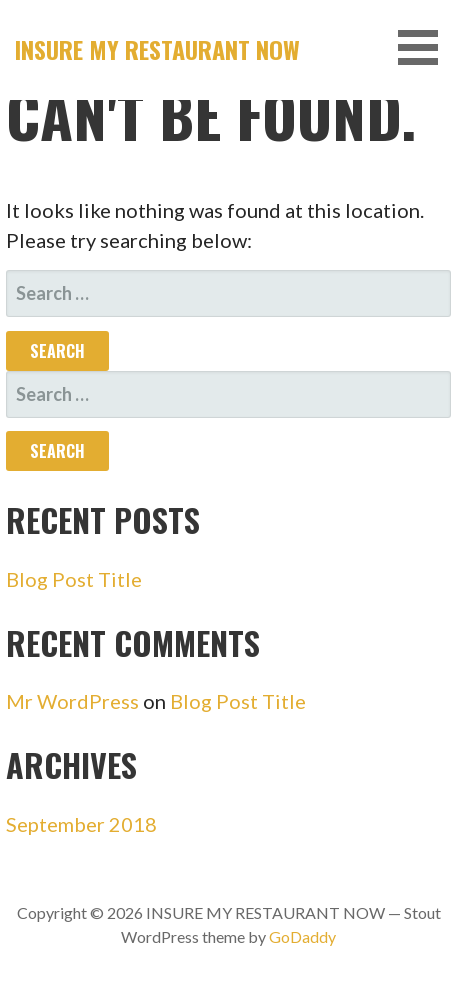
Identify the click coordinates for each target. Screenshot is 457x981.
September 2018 (81, 824)
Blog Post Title (74, 579)
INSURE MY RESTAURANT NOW (157, 49)
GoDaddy (302, 936)
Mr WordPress (72, 701)
